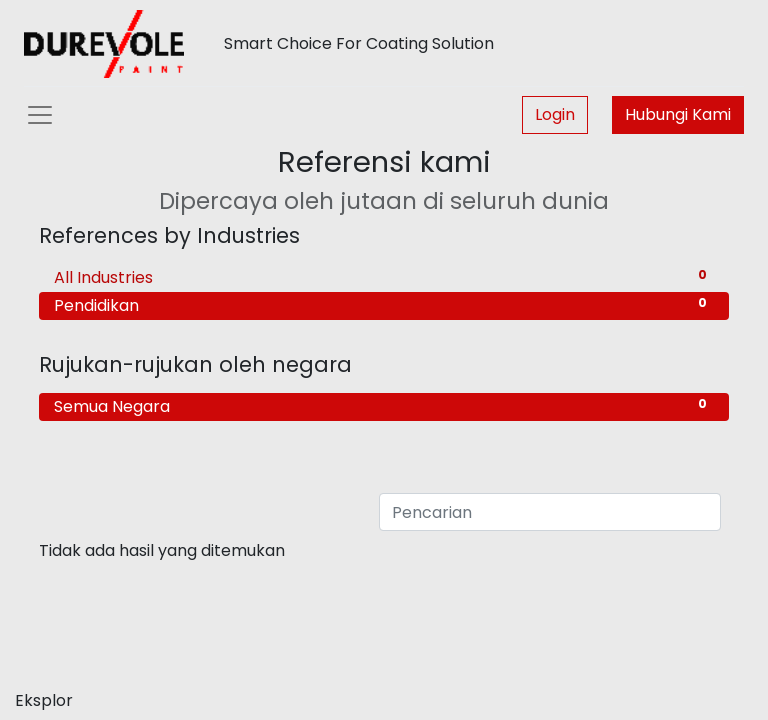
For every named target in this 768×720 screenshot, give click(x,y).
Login (555, 114)
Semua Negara (384, 406)
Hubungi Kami (678, 114)
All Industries (384, 277)
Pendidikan (384, 305)
